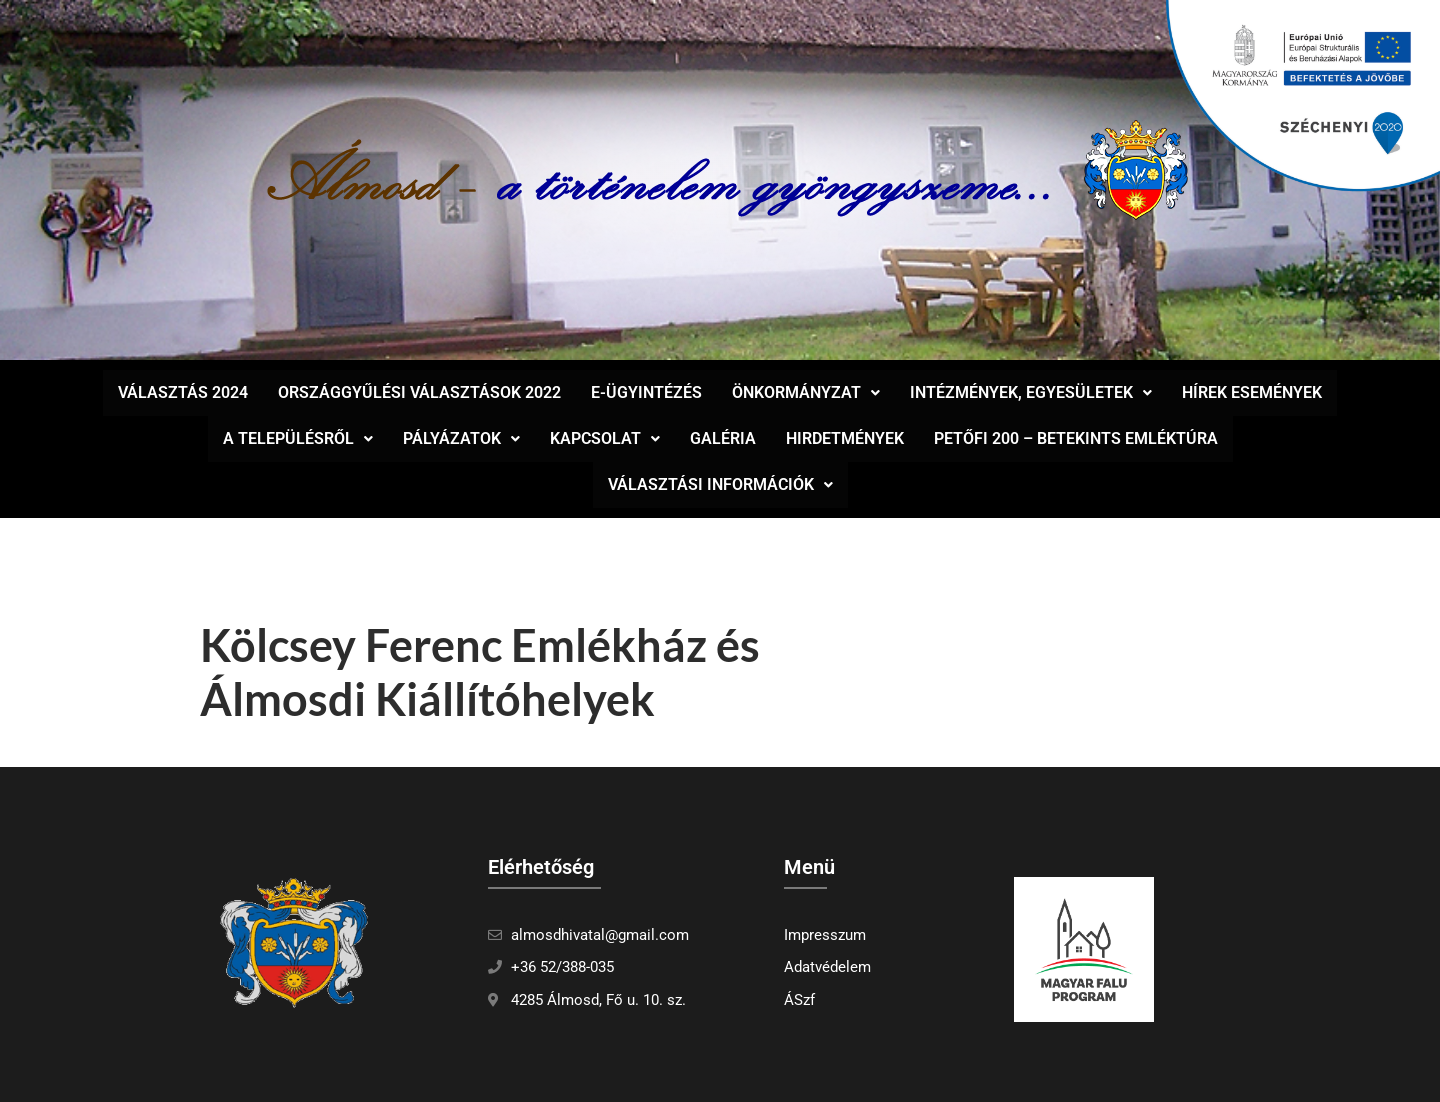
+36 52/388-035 (562, 967)
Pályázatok (461, 438)
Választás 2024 (183, 392)
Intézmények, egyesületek (1031, 392)
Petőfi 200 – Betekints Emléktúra (1076, 438)
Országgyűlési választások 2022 (419, 392)
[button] (806, 393)
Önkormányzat (806, 392)
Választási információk (720, 484)
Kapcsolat (605, 438)
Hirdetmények (845, 438)
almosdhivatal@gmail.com (600, 935)
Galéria (723, 438)
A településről (298, 438)
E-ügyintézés (646, 392)
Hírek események (1252, 392)
